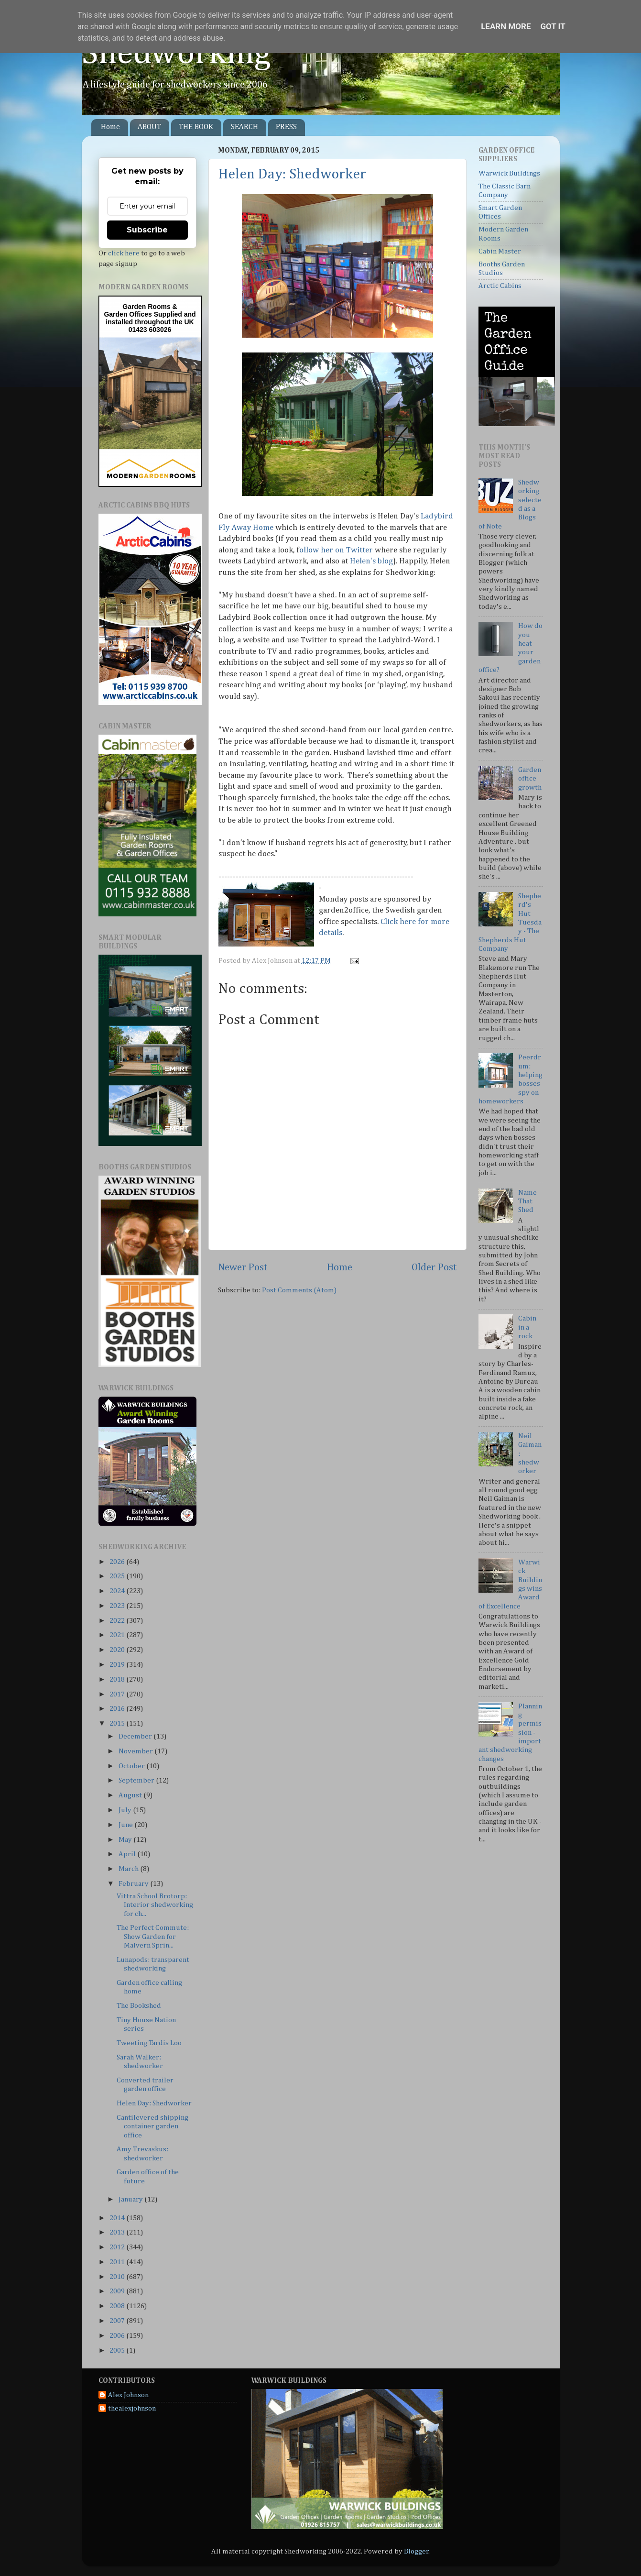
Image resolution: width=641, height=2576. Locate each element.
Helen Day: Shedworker (292, 174)
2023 (117, 1605)
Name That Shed (527, 1201)
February (134, 1883)
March (129, 1868)
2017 (117, 1694)
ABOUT (149, 127)
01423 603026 (150, 329)
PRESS (286, 127)
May (126, 1839)
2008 (117, 2306)
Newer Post (243, 1267)
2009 (117, 2291)
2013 (117, 2232)
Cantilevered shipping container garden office (152, 2126)
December (136, 1736)
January (131, 2199)
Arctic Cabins (499, 285)
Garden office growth (530, 778)
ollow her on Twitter (336, 550)
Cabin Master (499, 251)
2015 (117, 1723)
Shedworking (176, 54)
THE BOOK (196, 127)
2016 (117, 1708)
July (126, 1810)
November (136, 1751)
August (131, 1795)
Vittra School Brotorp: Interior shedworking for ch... (155, 1905)
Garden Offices (128, 314)
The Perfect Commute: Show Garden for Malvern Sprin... (153, 1936)
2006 (117, 2335)
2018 (117, 1679)
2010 (117, 2276)
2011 (117, 2262)
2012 (117, 2247)
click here (124, 253)
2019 (117, 1664)
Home (110, 127)
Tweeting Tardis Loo (149, 2043)
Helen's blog (371, 561)
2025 (117, 1576)
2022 (117, 1620)
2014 (117, 2218)
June (126, 1824)
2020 (117, 1649)
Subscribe (147, 229)
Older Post (434, 1267)
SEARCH (244, 127)
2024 (117, 1591)
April (128, 1854)
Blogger (416, 2551)
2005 (117, 2350)
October (132, 1766)
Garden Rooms (146, 306)
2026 (117, 1561)
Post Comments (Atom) (299, 1290)
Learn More (506, 26)
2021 (117, 1635)
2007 (117, 2320)
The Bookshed (139, 2005)
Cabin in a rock (527, 1327)
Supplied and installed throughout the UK (151, 318)
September (137, 1780)
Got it (553, 26)
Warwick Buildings (509, 173)
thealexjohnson (132, 2408)
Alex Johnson (128, 2395)
